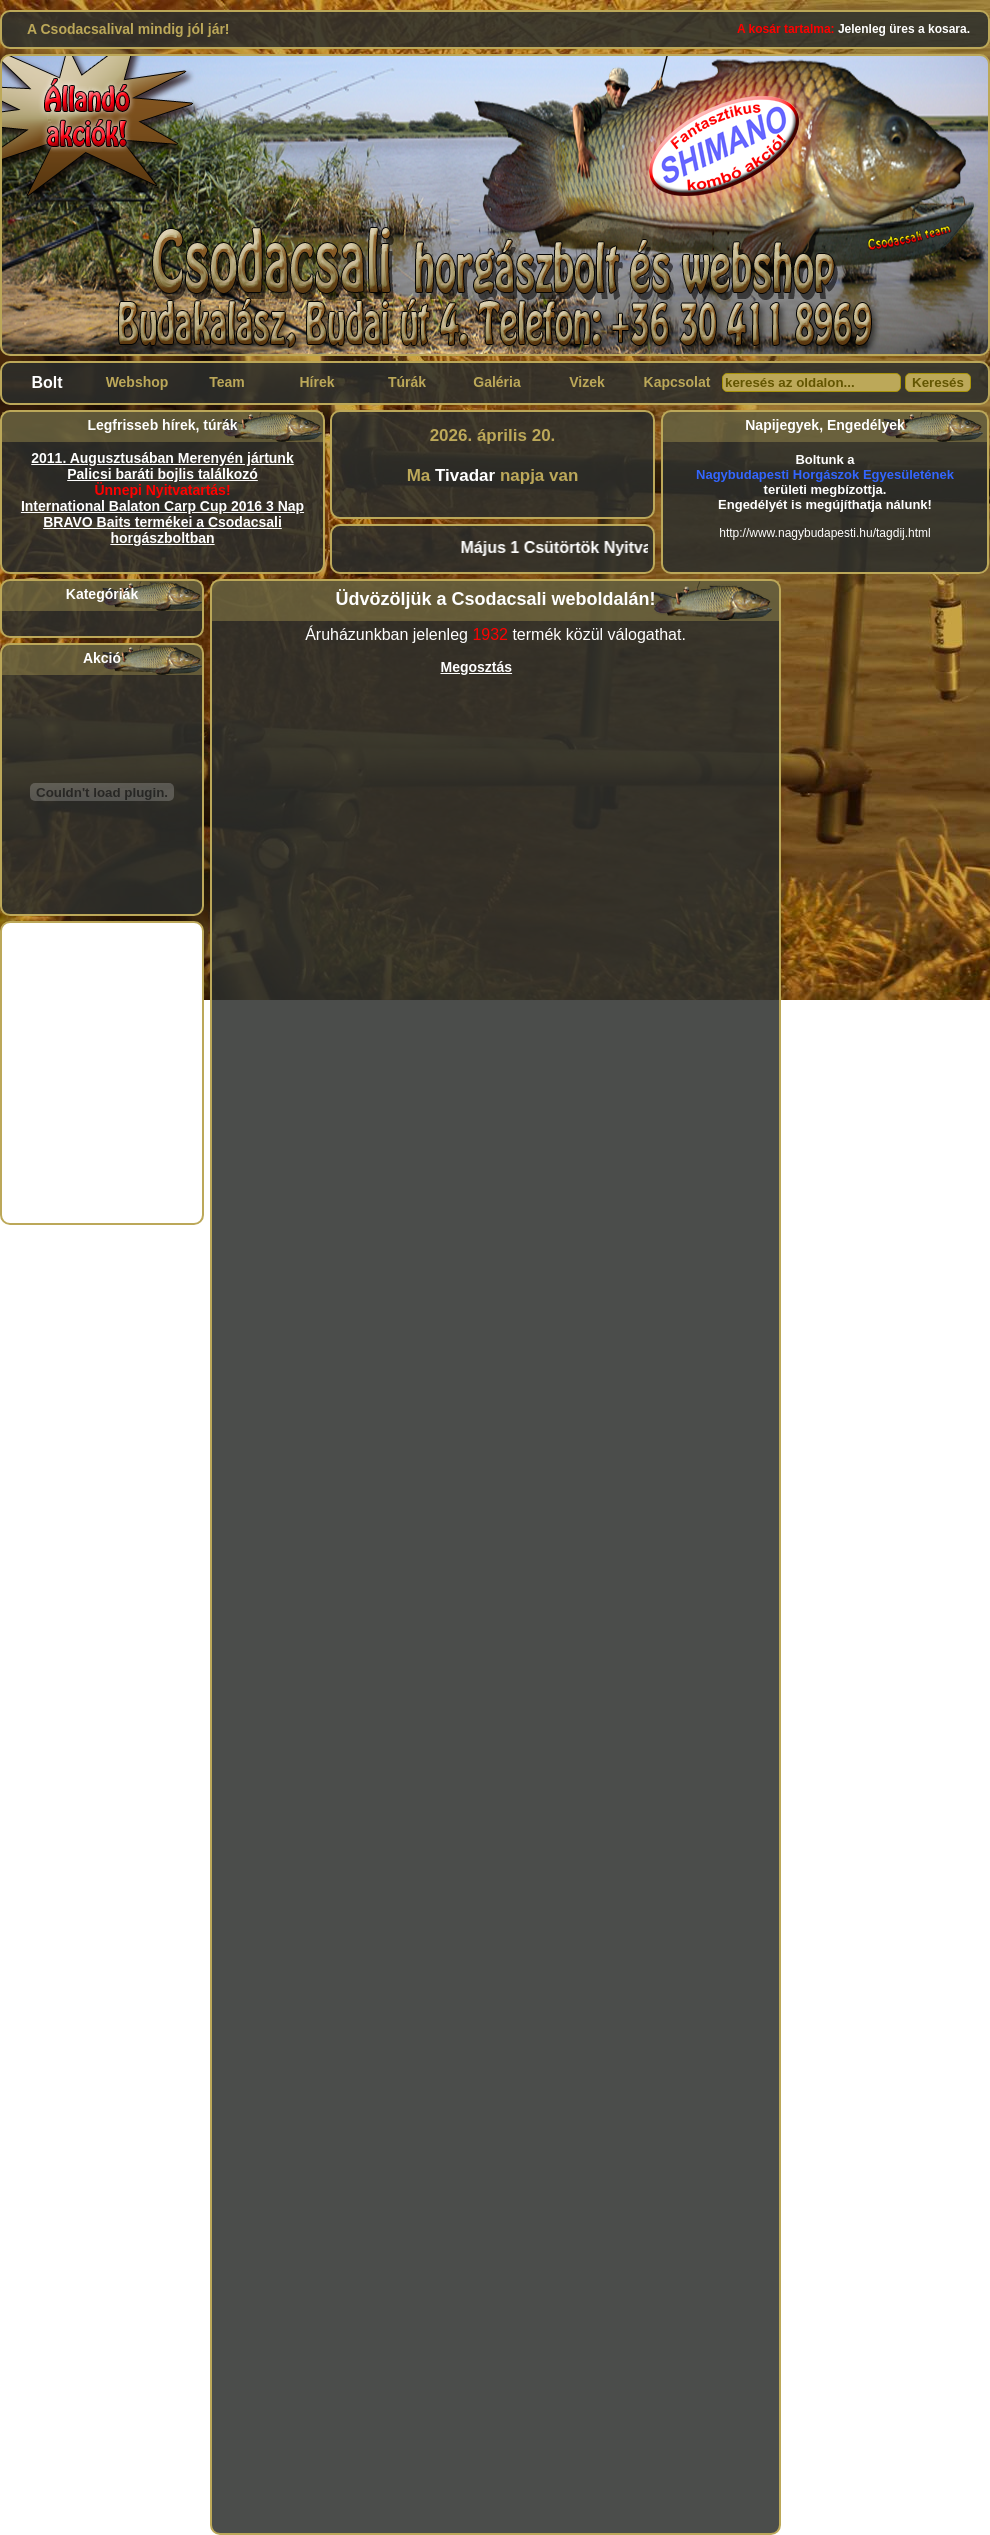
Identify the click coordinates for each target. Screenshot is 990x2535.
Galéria (496, 382)
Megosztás (477, 667)
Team (227, 382)
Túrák (407, 382)
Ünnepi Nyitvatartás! (162, 490)
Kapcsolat (677, 382)
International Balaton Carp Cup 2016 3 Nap (162, 506)
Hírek (316, 382)
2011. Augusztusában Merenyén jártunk (162, 458)
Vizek (587, 382)
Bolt (46, 382)
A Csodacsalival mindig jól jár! (128, 29)
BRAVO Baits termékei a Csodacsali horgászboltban (162, 530)
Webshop (137, 382)
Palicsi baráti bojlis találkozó (162, 474)
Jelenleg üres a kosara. (853, 29)
